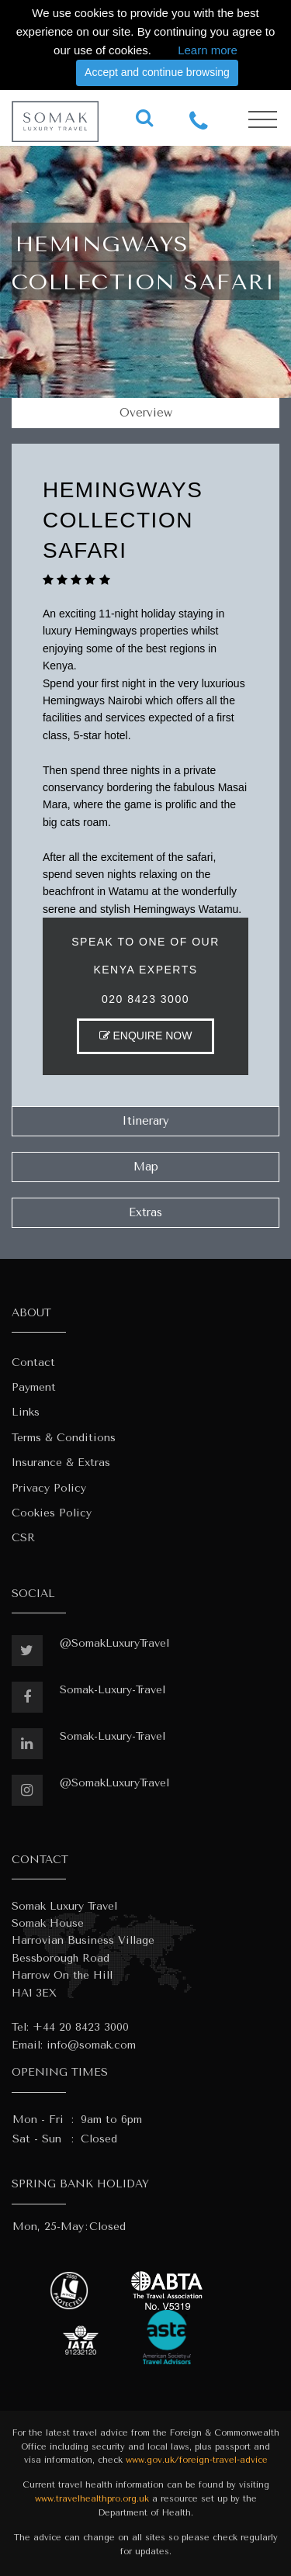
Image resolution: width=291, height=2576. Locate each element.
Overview (146, 413)
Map (145, 1167)
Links (26, 1412)
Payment (34, 1387)
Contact (33, 1362)
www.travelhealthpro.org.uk (92, 2499)
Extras (145, 1212)
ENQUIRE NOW (145, 1035)
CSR (23, 1537)
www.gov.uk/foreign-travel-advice (197, 2460)
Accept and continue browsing (157, 72)
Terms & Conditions (64, 1437)
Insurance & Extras (61, 1462)
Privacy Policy (49, 1488)
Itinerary (145, 1121)
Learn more (207, 50)
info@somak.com (91, 2045)
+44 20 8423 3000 (81, 2027)
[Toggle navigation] (263, 120)
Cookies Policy (52, 1513)
